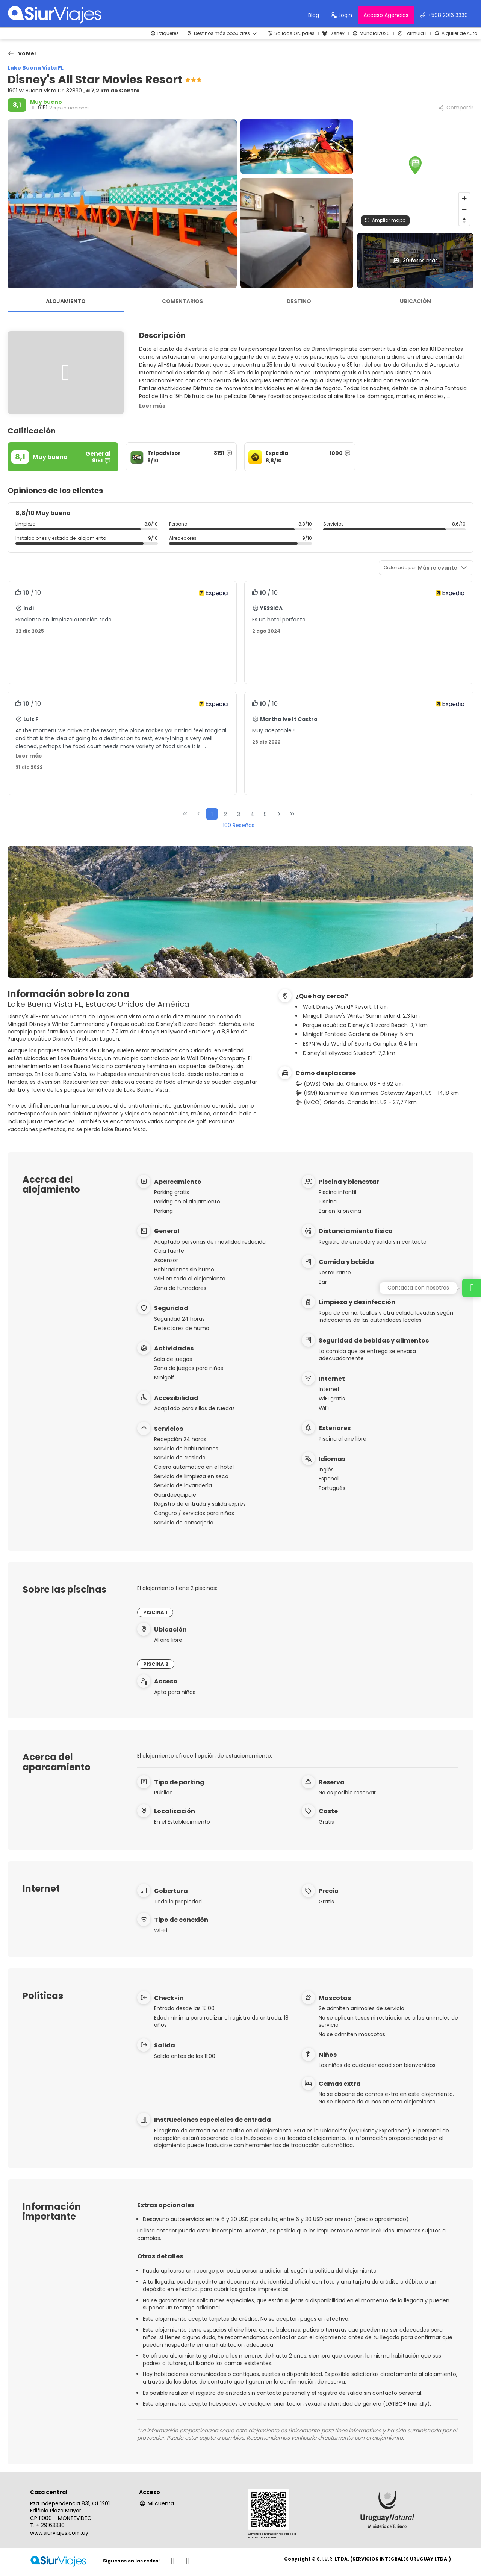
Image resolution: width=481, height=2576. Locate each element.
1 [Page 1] (212, 814)
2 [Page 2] (225, 814)
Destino (299, 301)
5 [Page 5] (265, 814)
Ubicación (415, 301)
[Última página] (292, 814)
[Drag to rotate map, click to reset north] (464, 220)
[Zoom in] (464, 198)
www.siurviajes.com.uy (59, 2533)
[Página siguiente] (279, 814)
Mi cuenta (156, 2503)
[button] (415, 165)
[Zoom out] (464, 209)
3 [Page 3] (238, 814)
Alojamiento (66, 301)
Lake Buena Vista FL (36, 67)
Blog (313, 15)
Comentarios (182, 301)
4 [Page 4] (252, 814)
